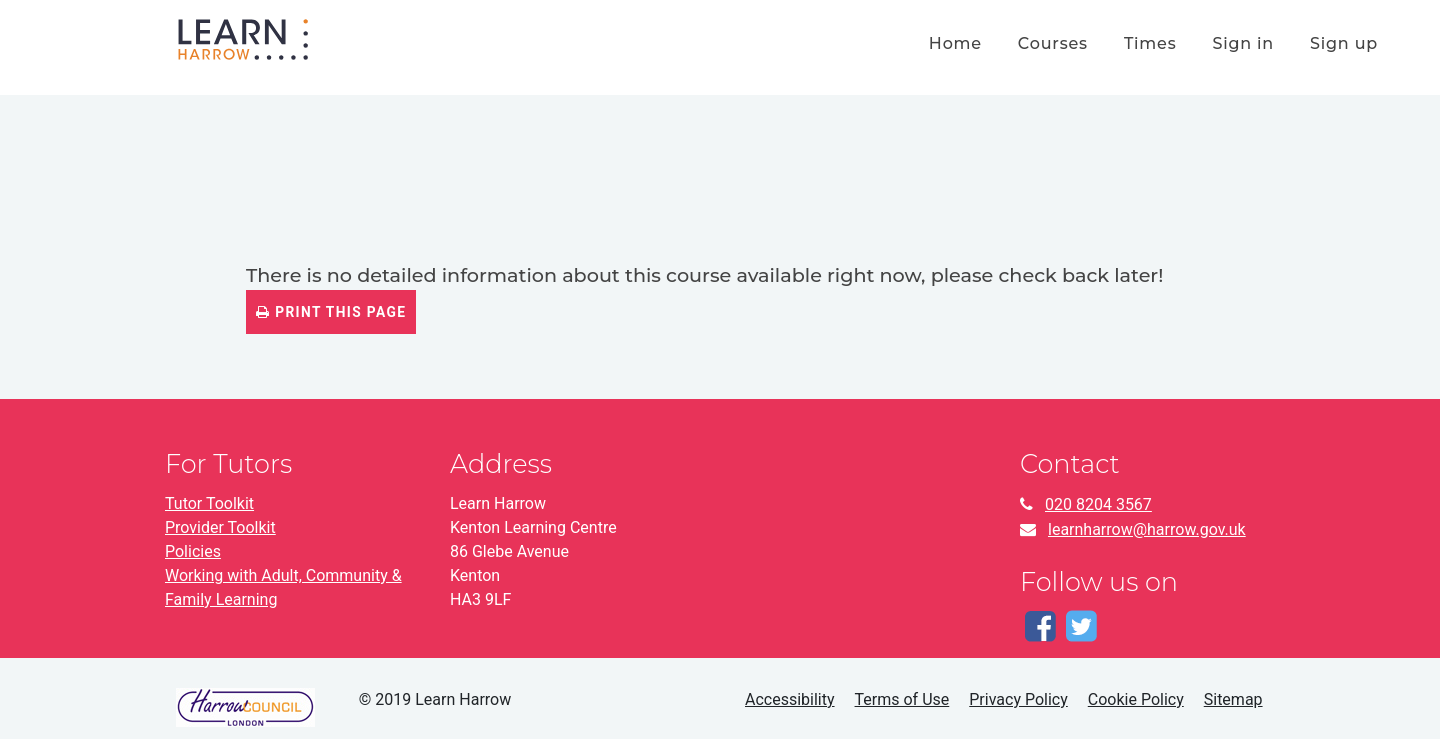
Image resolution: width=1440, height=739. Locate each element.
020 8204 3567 (1098, 504)
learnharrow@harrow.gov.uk (1147, 529)
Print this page (331, 312)
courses (1053, 43)
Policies (193, 551)
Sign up (1344, 43)
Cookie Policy (1136, 699)
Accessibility (790, 699)
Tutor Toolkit (209, 503)
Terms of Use (902, 699)
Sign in (1243, 43)
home (955, 43)
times (1150, 43)
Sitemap (1233, 699)
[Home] (243, 37)
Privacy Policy (1018, 699)
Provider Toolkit (220, 527)
